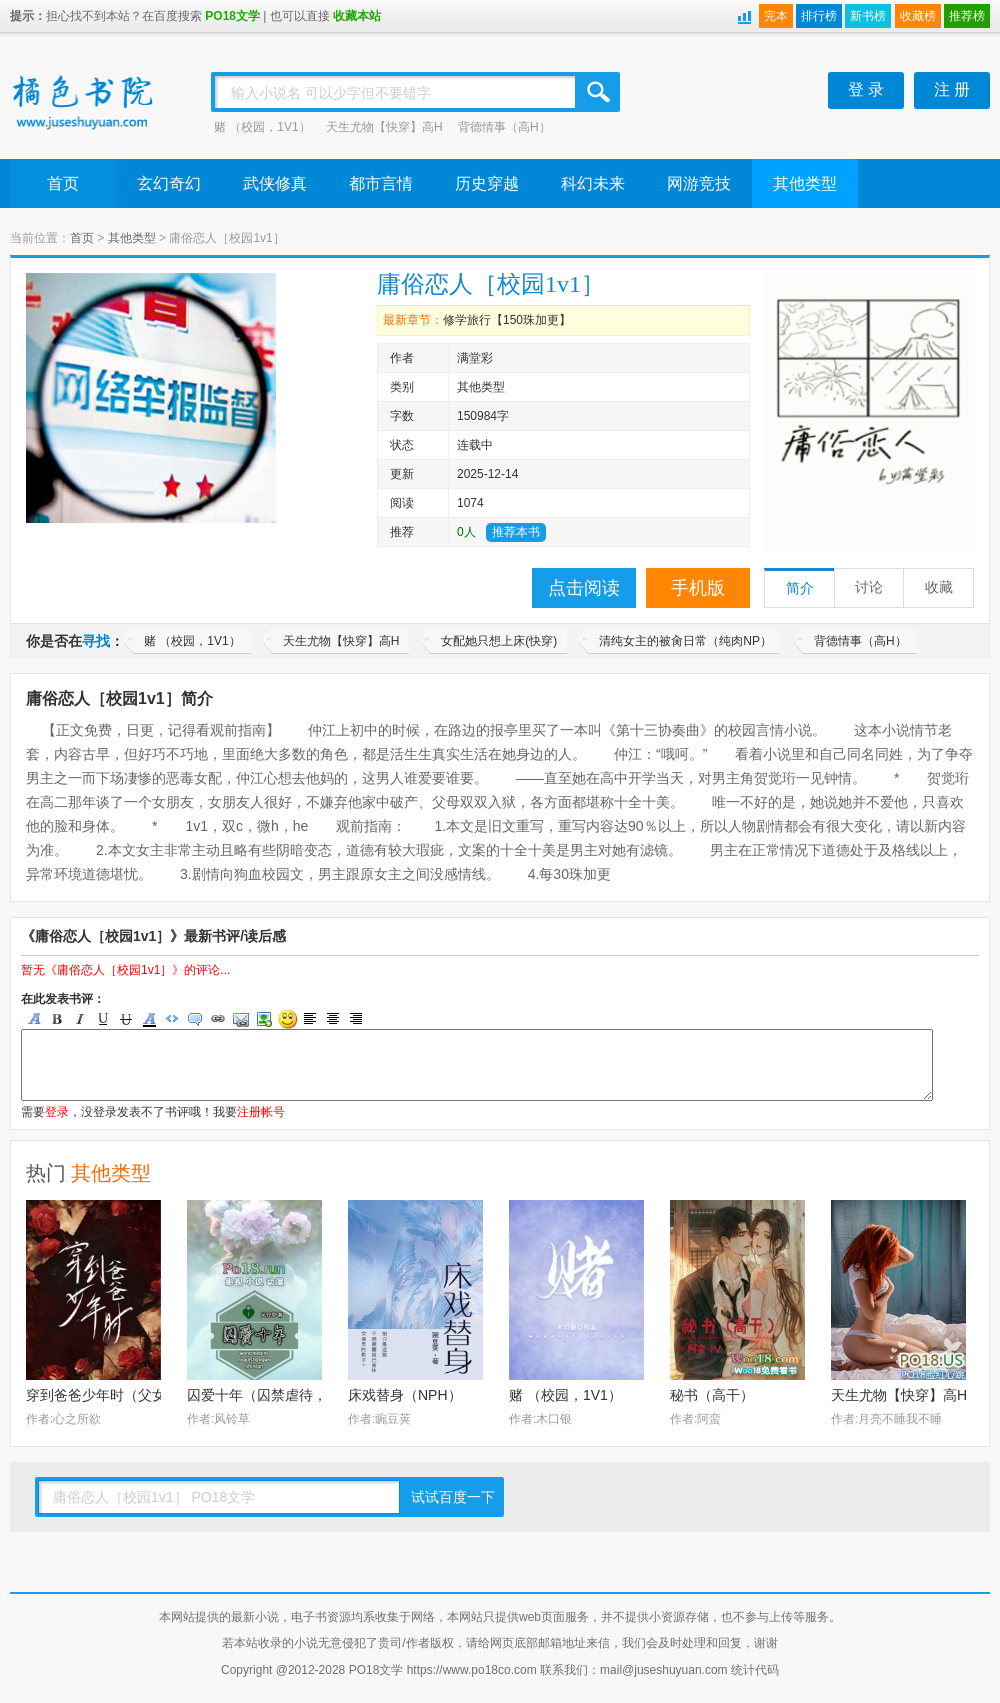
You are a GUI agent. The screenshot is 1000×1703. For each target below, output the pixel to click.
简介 (800, 588)
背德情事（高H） (504, 127)
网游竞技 (699, 183)
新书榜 (868, 16)
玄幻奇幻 (169, 183)
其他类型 (805, 183)
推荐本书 (516, 532)
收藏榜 (918, 16)
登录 (57, 1112)
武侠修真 (275, 183)
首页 (63, 183)
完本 (776, 16)
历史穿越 (487, 183)
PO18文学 (232, 16)
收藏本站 (357, 16)
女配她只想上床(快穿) (499, 641)
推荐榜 (967, 16)
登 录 (866, 89)
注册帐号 (261, 1112)
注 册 (952, 89)
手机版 (698, 588)
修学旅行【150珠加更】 (507, 320)
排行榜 (819, 16)
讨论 (869, 587)
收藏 (939, 587)
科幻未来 (593, 183)
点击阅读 (584, 588)
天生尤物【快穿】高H (384, 127)
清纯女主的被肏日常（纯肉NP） (685, 641)
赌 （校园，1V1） (262, 127)
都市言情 (381, 183)
